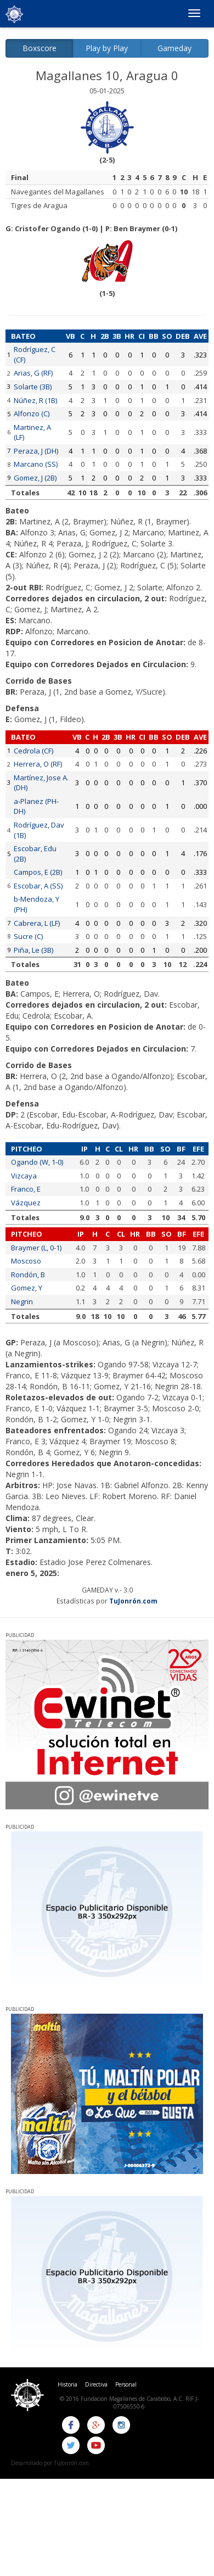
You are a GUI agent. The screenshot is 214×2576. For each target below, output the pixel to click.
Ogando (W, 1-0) (37, 1162)
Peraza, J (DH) (36, 451)
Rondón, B (28, 1274)
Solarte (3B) (33, 387)
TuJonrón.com (133, 1600)
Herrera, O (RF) (38, 764)
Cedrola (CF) (33, 751)
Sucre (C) (28, 936)
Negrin (22, 1301)
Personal (126, 2384)
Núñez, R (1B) (35, 400)
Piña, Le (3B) (33, 950)
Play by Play (107, 48)
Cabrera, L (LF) (37, 923)
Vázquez (26, 1203)
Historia (67, 2384)
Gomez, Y (26, 1288)
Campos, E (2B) (38, 872)
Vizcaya (24, 1176)
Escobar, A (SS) (38, 886)
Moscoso (26, 1261)
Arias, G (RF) (33, 373)
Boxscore (39, 48)
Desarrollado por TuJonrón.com (50, 2463)
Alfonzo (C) (31, 413)
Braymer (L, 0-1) (36, 1248)
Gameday (174, 48)
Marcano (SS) (36, 464)
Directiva (96, 2384)
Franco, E (26, 1189)
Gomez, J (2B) (35, 478)
